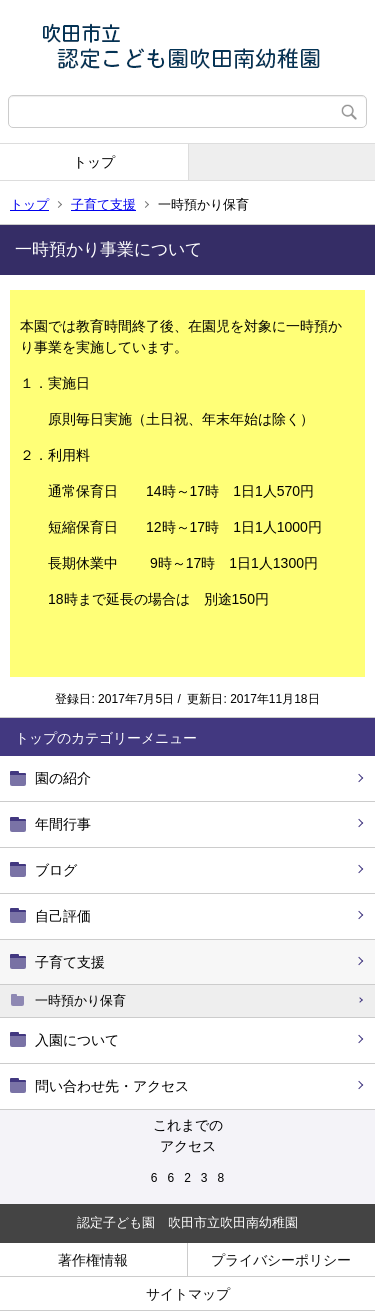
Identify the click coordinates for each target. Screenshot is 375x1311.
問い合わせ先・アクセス (112, 1086)
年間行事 (63, 824)
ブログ (56, 870)
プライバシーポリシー (281, 1260)
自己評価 (63, 916)
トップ (94, 162)
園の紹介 (63, 778)
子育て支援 (103, 204)
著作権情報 (93, 1260)
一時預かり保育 (80, 1000)
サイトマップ (188, 1294)
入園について (77, 1040)
